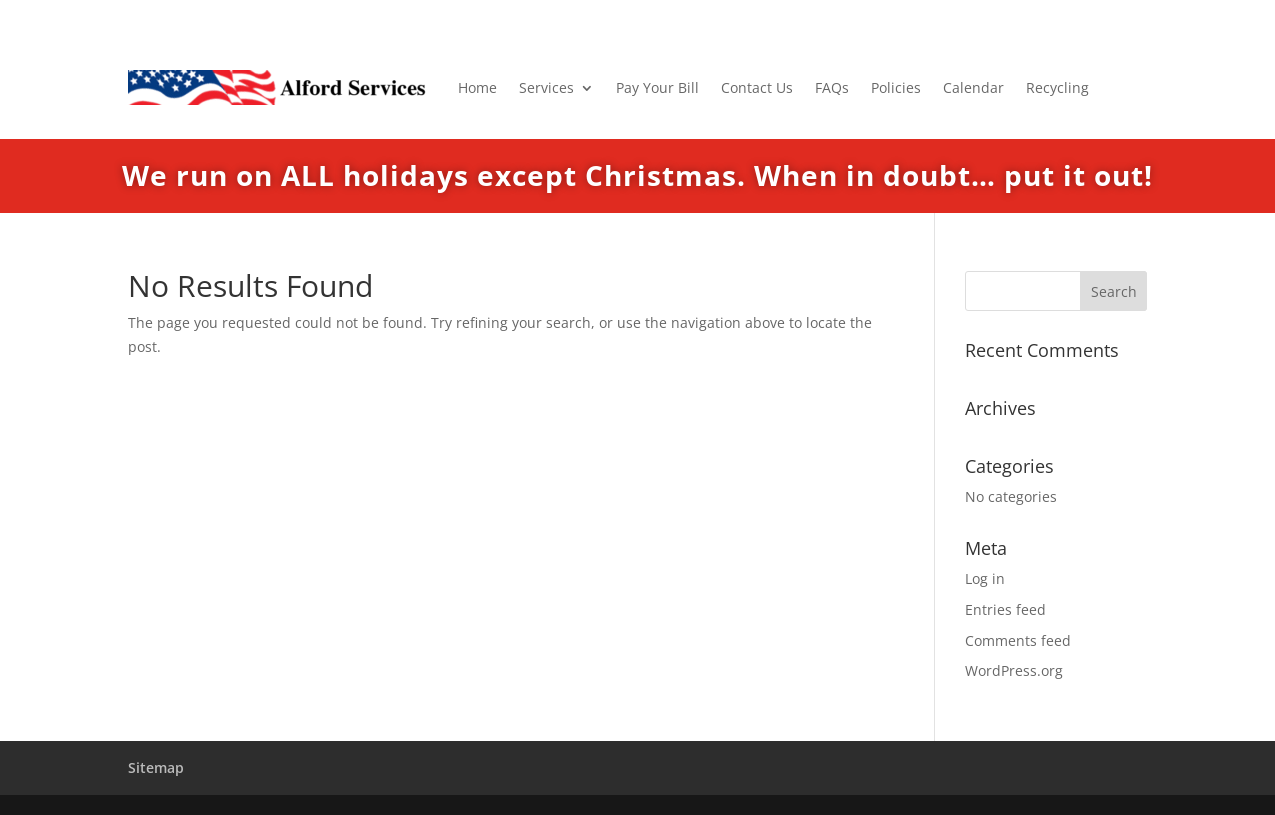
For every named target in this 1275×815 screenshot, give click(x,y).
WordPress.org (1014, 670)
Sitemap (156, 767)
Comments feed (1018, 640)
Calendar (973, 87)
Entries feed (1005, 609)
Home (477, 87)
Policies (896, 87)
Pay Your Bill (657, 87)
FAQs (832, 87)
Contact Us (757, 87)
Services (546, 87)
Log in (985, 578)
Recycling (1057, 87)
